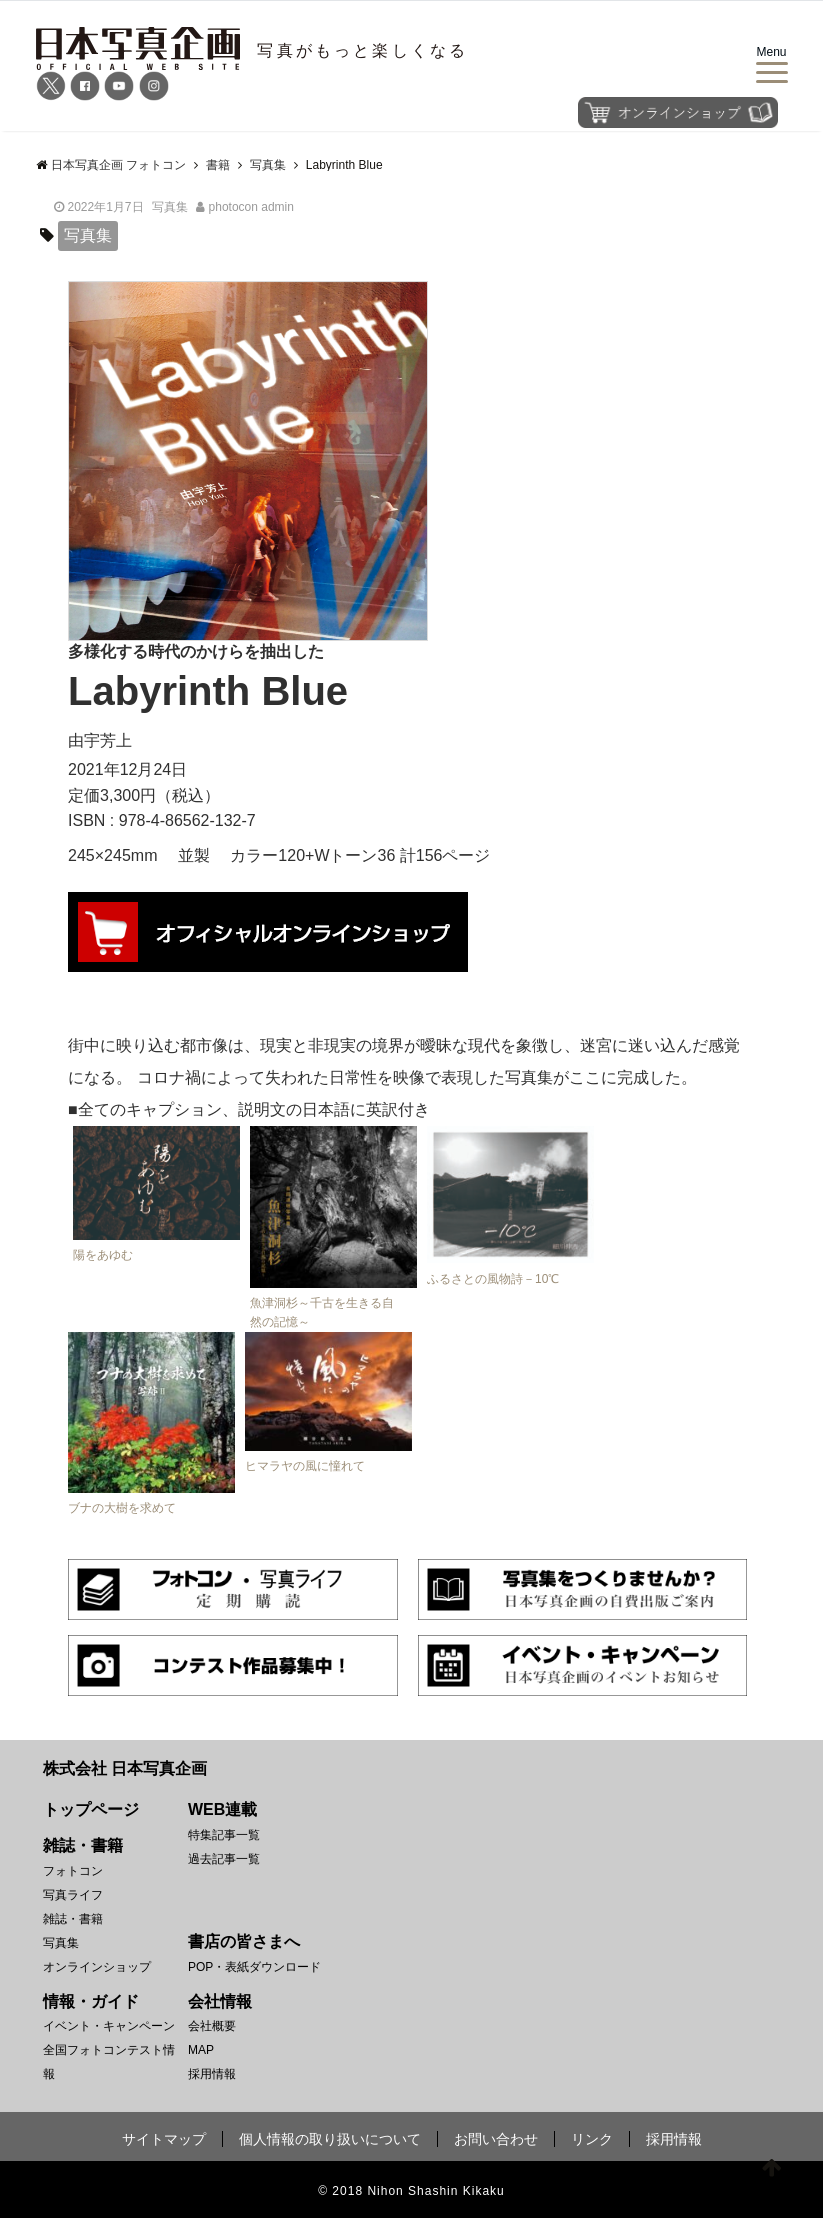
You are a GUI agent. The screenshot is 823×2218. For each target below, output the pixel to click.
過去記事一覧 (224, 1859)
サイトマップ (164, 2139)
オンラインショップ (97, 1967)
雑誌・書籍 (73, 1919)
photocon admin (251, 207)
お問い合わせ (496, 2139)
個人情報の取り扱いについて (330, 2139)
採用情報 (212, 2074)
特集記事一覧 (224, 1835)
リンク (592, 2139)
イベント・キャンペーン (109, 2026)
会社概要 (212, 2026)
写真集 (170, 207)
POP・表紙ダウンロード (254, 1967)
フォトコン (73, 1871)
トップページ (91, 1809)
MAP (201, 2050)
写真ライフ (73, 1895)
